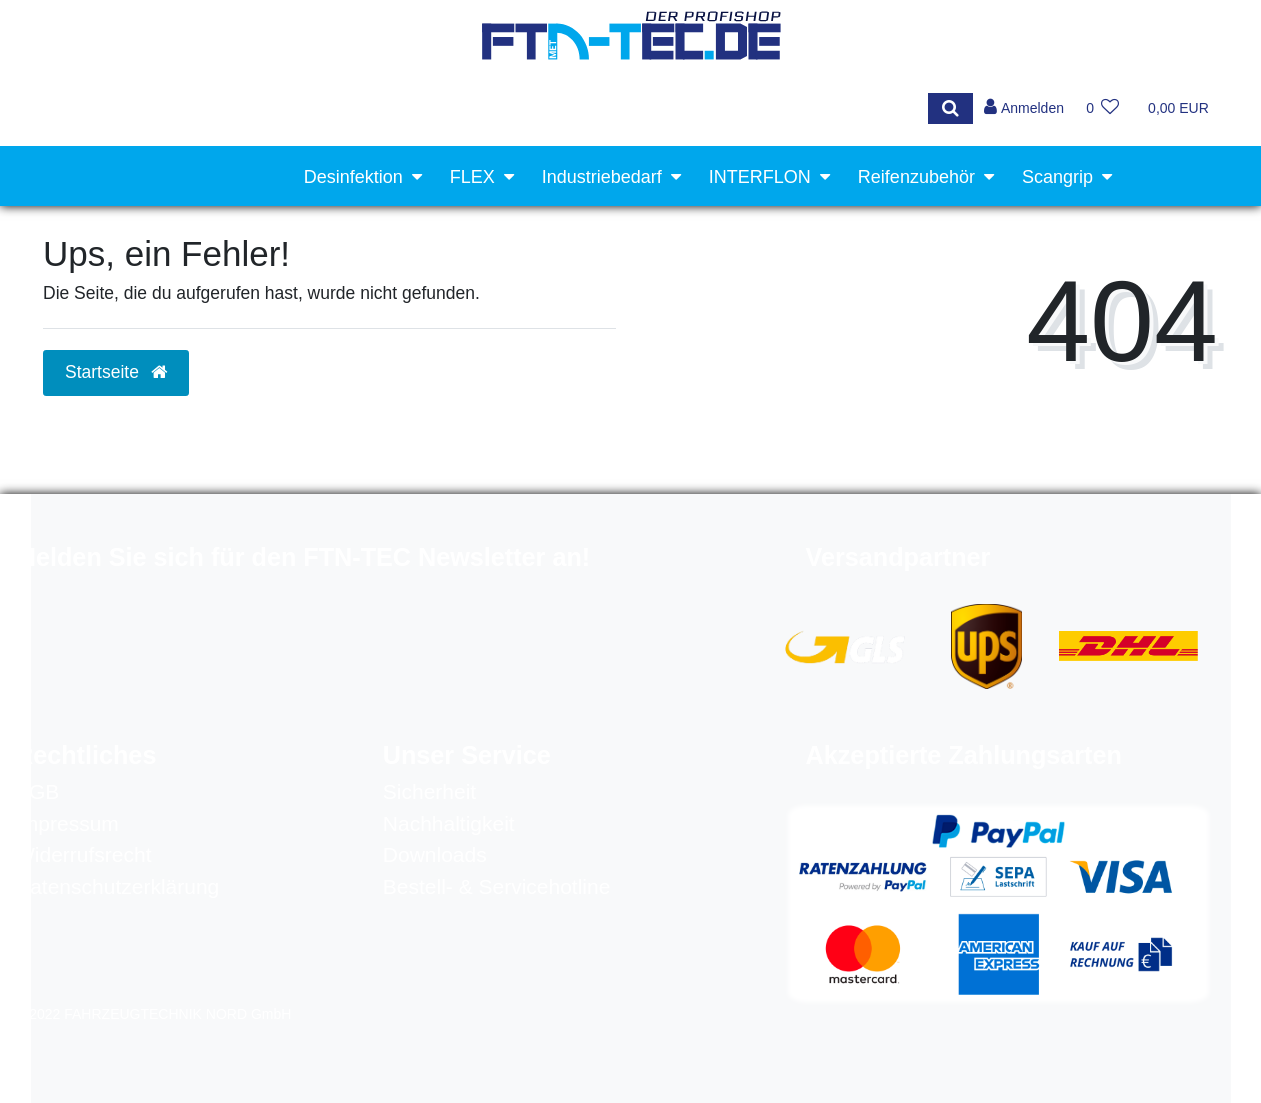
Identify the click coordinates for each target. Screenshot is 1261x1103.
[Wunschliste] (1102, 108)
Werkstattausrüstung (1010, 240)
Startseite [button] (116, 372)
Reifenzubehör (916, 177)
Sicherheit (429, 791)
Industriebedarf (602, 177)
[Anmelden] (1022, 108)
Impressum (67, 823)
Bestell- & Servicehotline (497, 886)
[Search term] (476, 108)
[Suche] (947, 108)
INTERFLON (760, 177)
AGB (37, 791)
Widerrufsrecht (83, 854)
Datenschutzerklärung (117, 886)
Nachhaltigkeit (449, 823)
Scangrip (1057, 177)
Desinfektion (353, 177)
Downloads (435, 854)
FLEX (472, 177)
